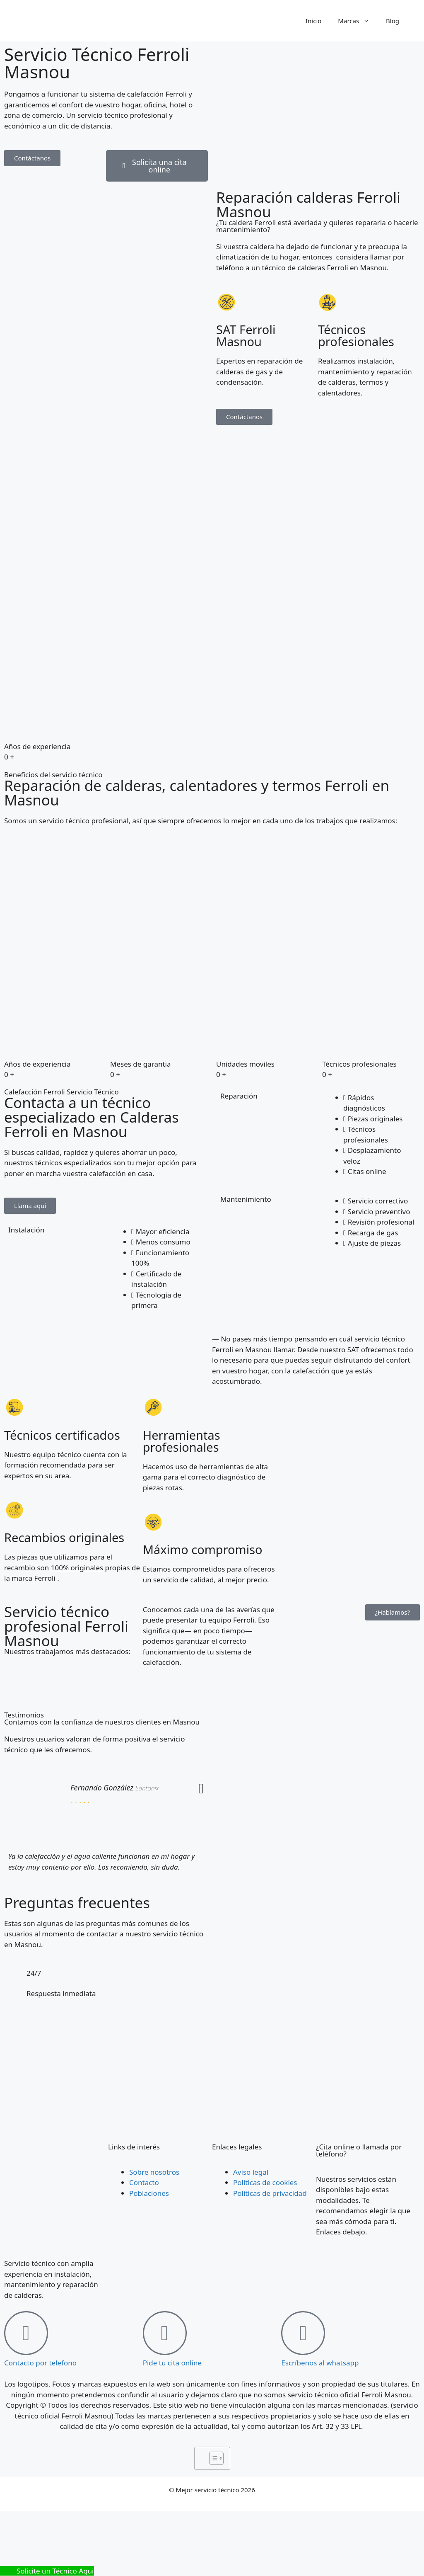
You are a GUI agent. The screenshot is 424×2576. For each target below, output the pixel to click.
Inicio (313, 21)
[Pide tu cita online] (165, 2333)
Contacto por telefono (40, 2362)
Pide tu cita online (172, 2362)
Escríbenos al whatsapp (320, 2362)
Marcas (358, 20)
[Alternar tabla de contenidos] (212, 2458)
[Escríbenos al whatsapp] (303, 2333)
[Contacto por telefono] (26, 2333)
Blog (392, 21)
